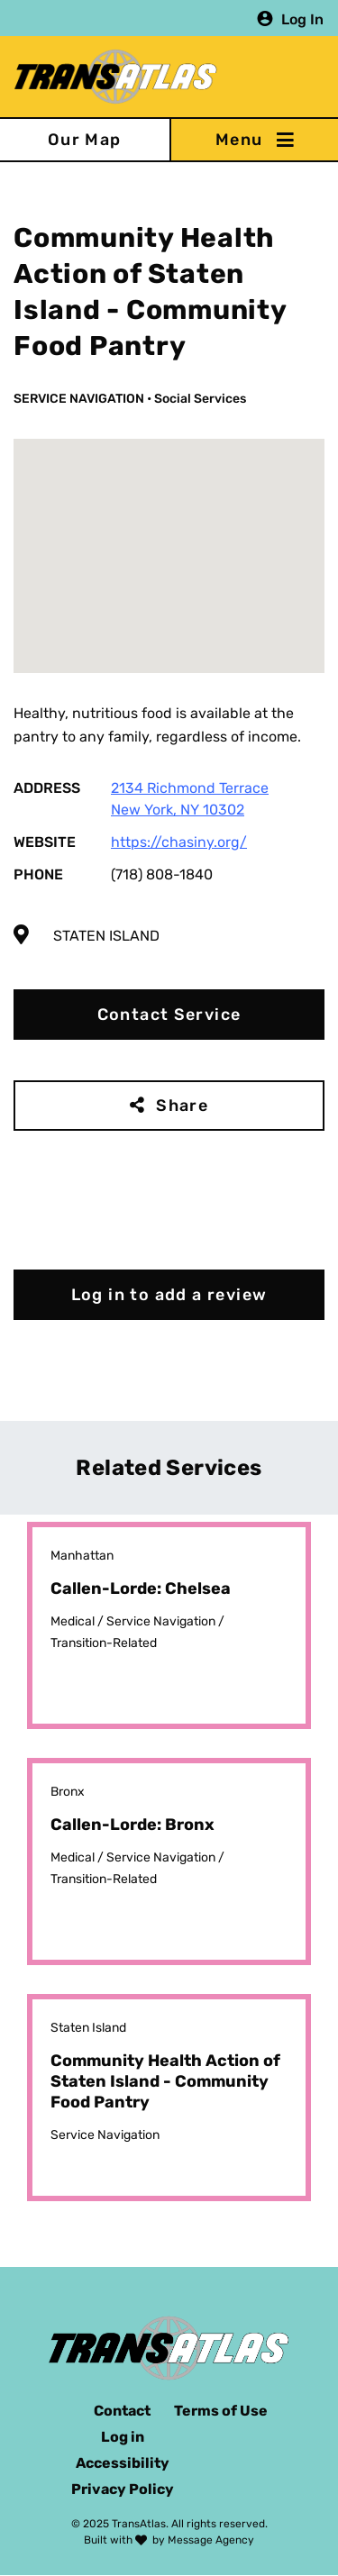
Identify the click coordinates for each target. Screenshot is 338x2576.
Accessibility (122, 2462)
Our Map (85, 140)
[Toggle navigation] (254, 139)
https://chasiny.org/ (179, 842)
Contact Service (169, 1014)
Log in (122, 2436)
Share (182, 1105)
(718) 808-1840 (162, 874)
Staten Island (106, 935)
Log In (302, 18)
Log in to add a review (169, 1295)
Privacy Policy (122, 2489)
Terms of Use (221, 2410)
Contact (122, 2410)
